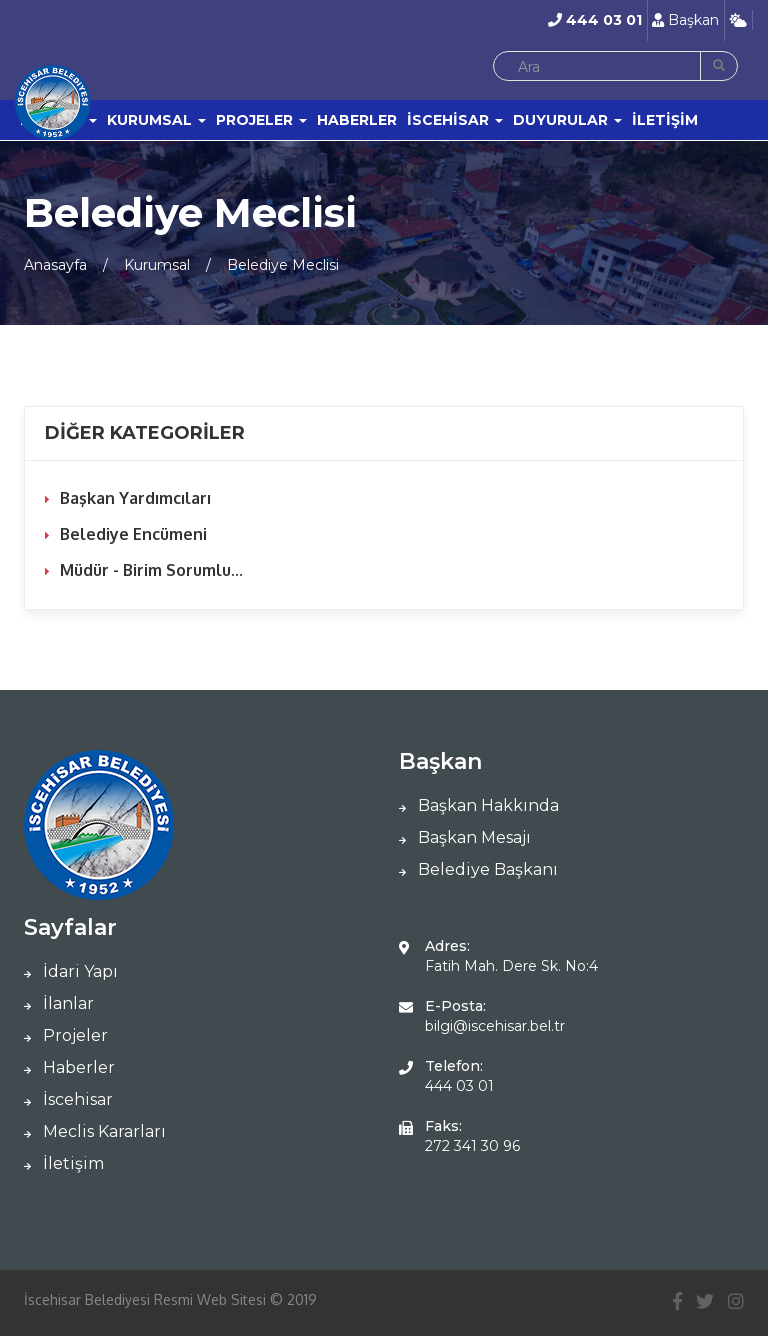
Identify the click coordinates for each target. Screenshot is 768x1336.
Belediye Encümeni (133, 534)
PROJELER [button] (261, 120)
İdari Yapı (71, 971)
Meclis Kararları (95, 1131)
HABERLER (357, 120)
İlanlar (59, 1003)
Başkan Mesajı (465, 837)
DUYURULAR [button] (567, 120)
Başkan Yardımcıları (135, 498)
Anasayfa (55, 265)
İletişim (64, 1163)
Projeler (66, 1035)
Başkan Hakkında (479, 805)
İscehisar (68, 1099)
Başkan (685, 20)
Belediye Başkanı (478, 869)
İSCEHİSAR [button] (455, 120)
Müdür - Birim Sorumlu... (151, 570)
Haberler (69, 1067)
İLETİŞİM (665, 120)
